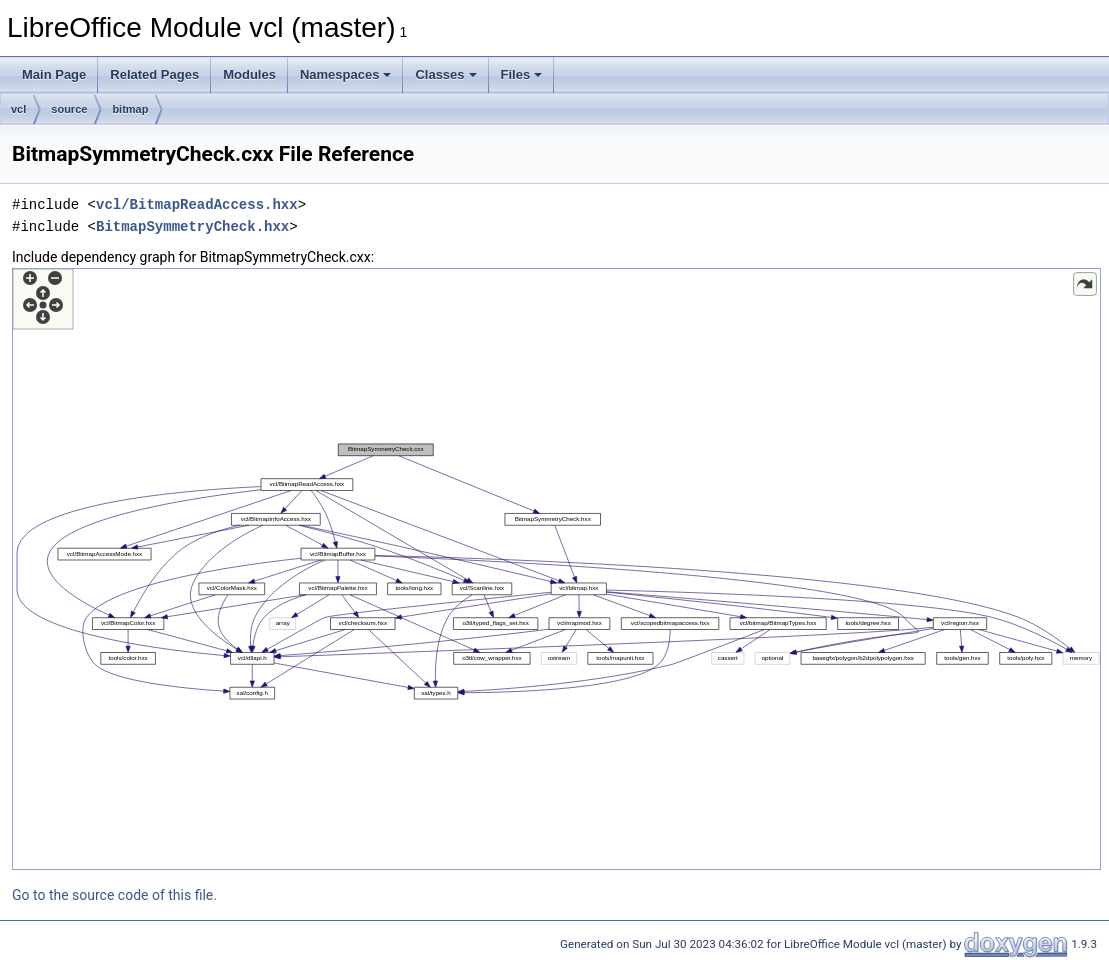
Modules (249, 74)
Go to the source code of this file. (114, 895)
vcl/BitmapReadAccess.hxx (197, 204)
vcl (18, 109)
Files (522, 74)
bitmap (130, 109)
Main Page (54, 74)
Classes (445, 74)
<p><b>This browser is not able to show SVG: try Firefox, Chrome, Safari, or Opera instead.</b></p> (556, 569)
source (69, 109)
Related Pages (154, 74)
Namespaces (346, 74)
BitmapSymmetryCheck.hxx (192, 226)
